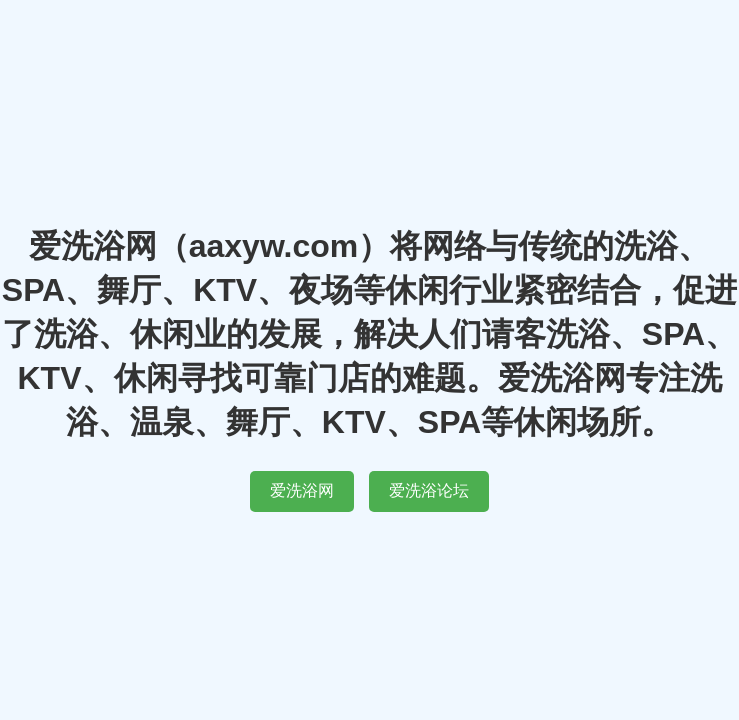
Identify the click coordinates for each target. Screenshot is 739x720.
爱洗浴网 (302, 490)
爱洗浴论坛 (429, 490)
